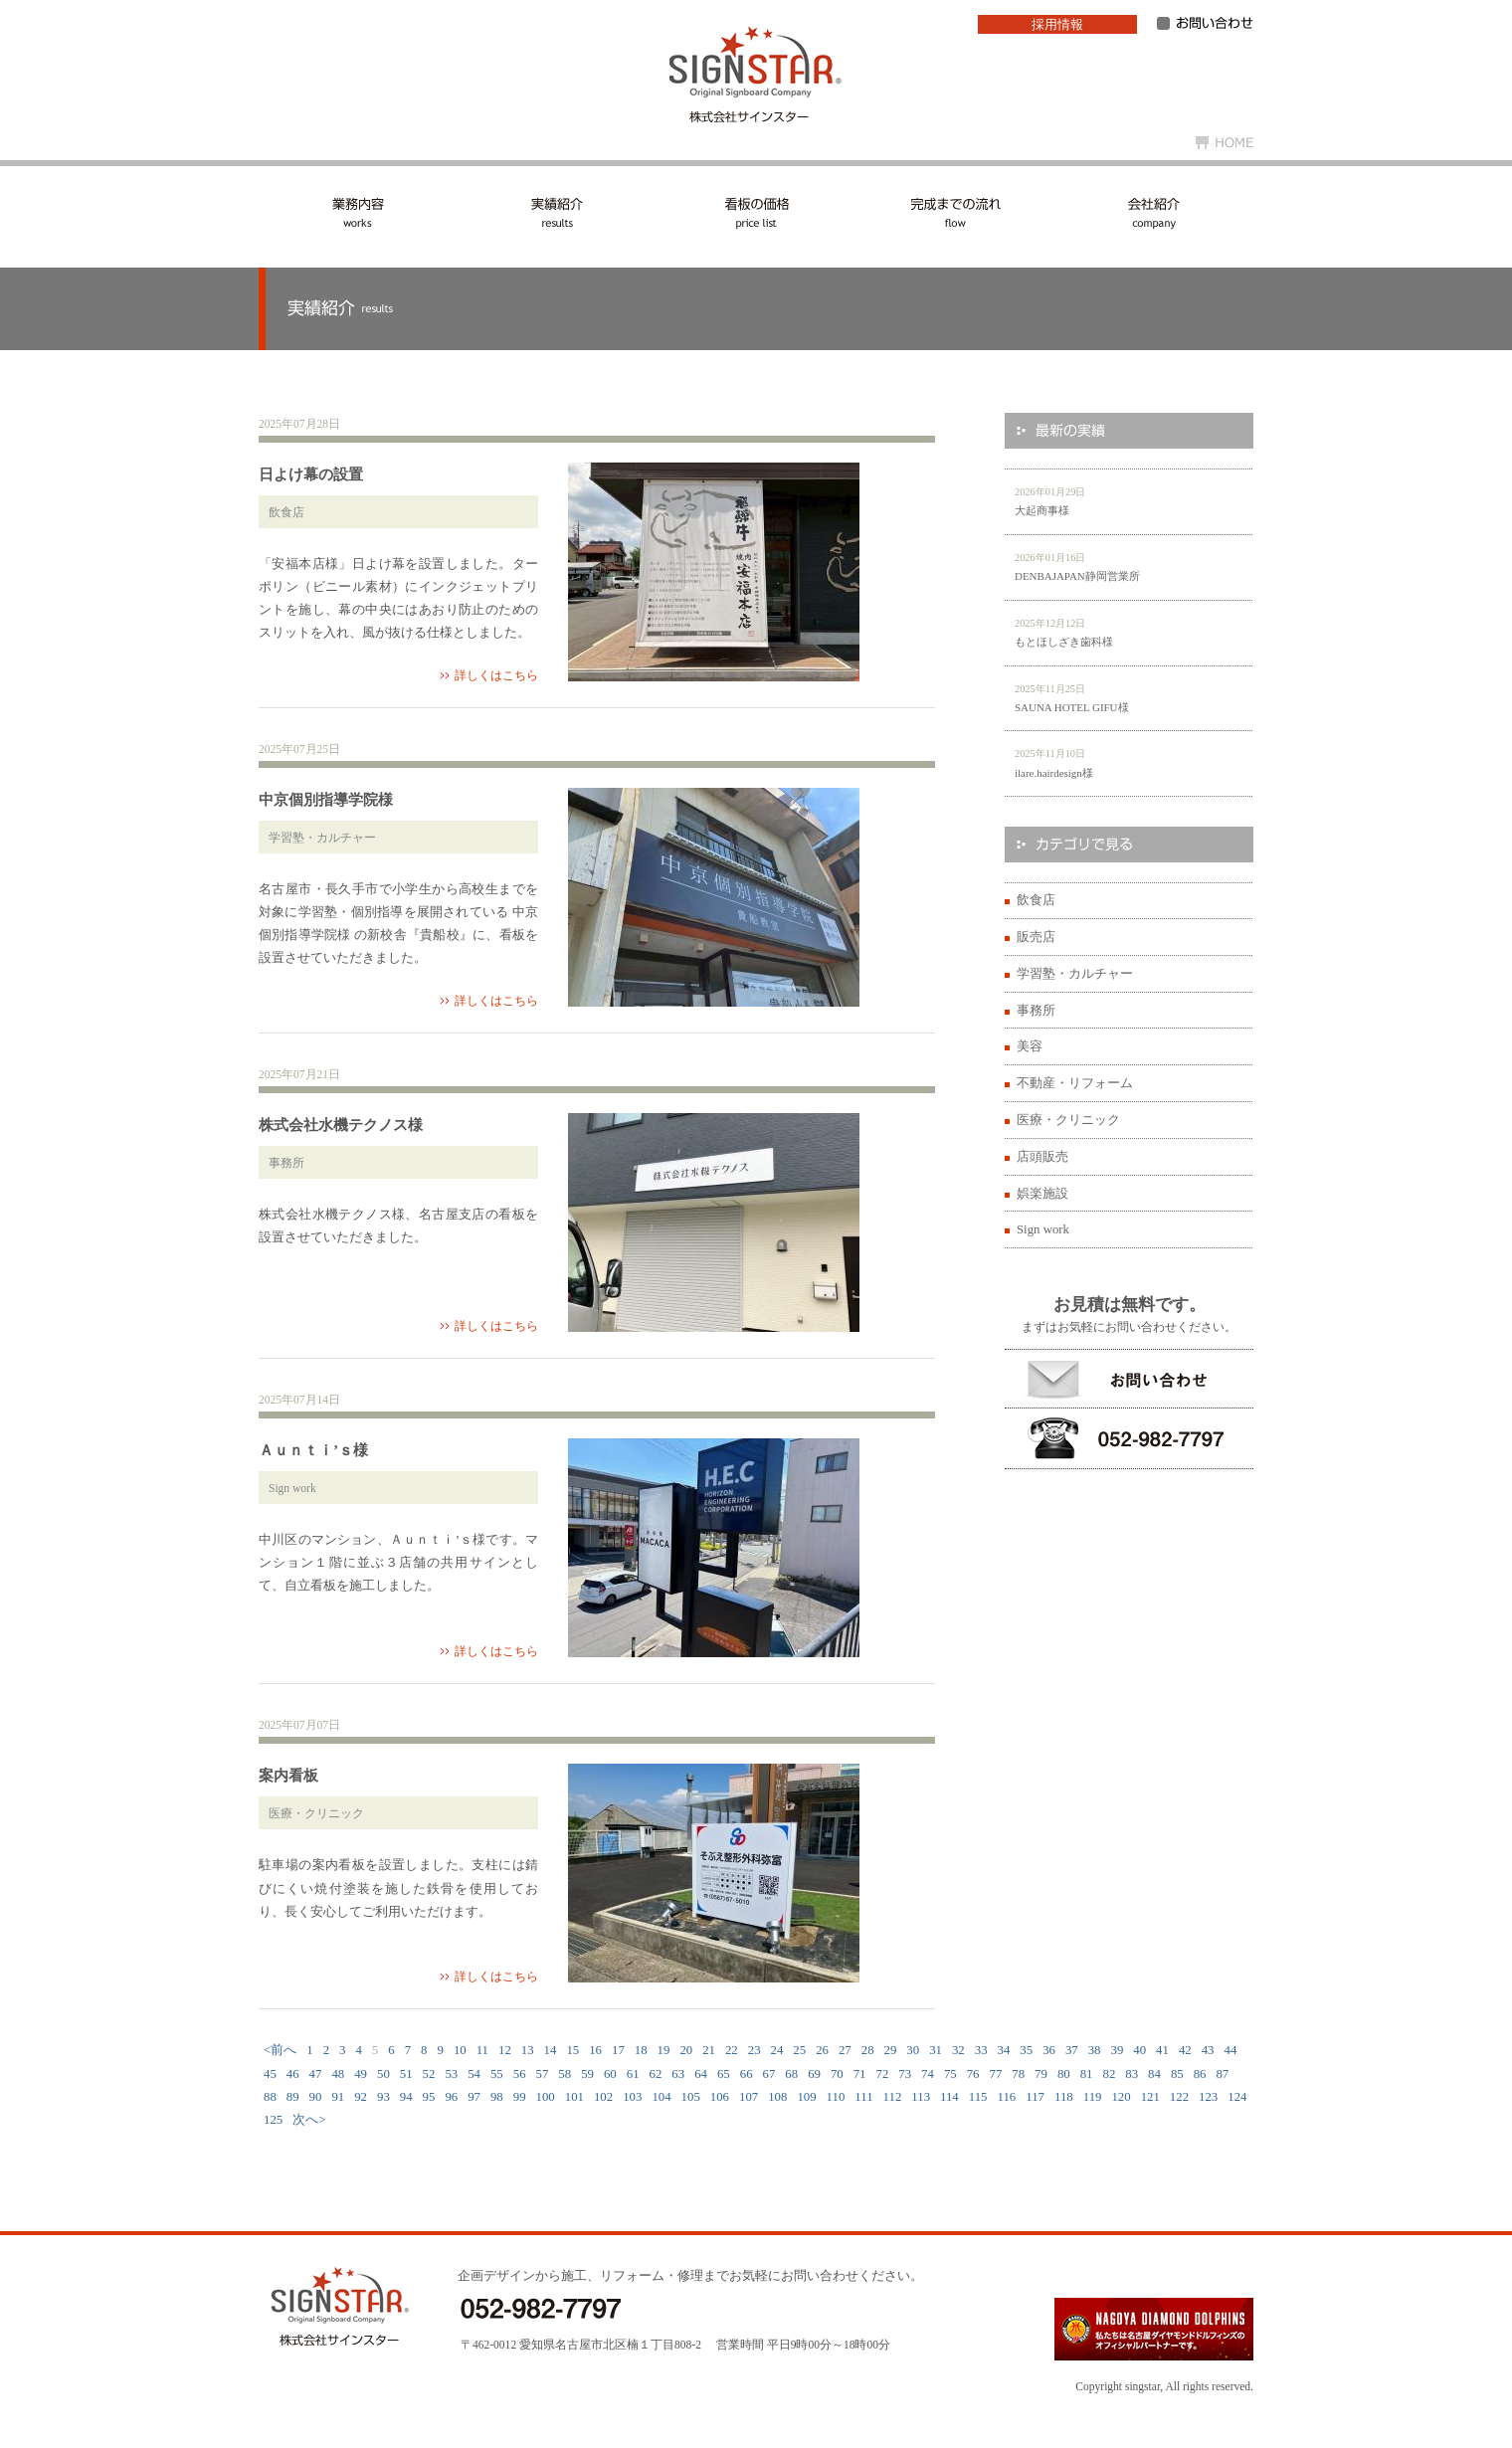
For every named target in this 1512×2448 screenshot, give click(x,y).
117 (1035, 2097)
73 (904, 2074)
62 (656, 2074)
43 (1208, 2050)
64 (700, 2074)
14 (550, 2050)
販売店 (1036, 937)
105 (690, 2097)
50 (383, 2074)
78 (1018, 2074)
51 (406, 2074)
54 (474, 2074)
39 (1117, 2050)
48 (337, 2074)
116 (1007, 2097)
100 (545, 2097)
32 (958, 2050)
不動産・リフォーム (1075, 1083)
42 (1185, 2050)
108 (777, 2097)
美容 (1029, 1046)
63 (677, 2074)
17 (618, 2050)
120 (1120, 2097)
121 (1150, 2097)
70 (837, 2074)
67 (769, 2074)
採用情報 (1057, 25)
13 (527, 2050)
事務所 (1036, 1011)
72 (882, 2074)
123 (1208, 2097)
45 (270, 2074)
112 (892, 2097)
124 (1237, 2097)
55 (496, 2074)
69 (814, 2074)
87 (1222, 2074)
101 (574, 2097)
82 (1108, 2074)
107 (748, 2097)
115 (978, 2097)
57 (542, 2074)
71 (859, 2074)
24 (777, 2050)
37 (1071, 2050)
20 (685, 2050)
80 (1063, 2074)
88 (270, 2097)
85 (1177, 2074)
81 (1086, 2074)
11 (482, 2050)
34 (1004, 2050)
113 (920, 2097)
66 (746, 2074)
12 (504, 2050)
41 (1162, 2050)
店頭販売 (1042, 1157)
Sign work (1043, 1229)
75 (950, 2074)
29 (890, 2050)
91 (337, 2097)
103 (632, 2097)
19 (664, 2050)
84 (1154, 2074)
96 (451, 2097)
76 (973, 2074)
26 (822, 2050)
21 (708, 2050)
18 (641, 2050)
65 (723, 2074)
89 (292, 2097)
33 (981, 2050)
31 (935, 2050)
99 (519, 2097)
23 (754, 2050)
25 (799, 2050)
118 (1063, 2097)
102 (603, 2097)
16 (595, 2050)
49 (360, 2074)
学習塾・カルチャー (1075, 974)
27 (845, 2050)
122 (1179, 2097)
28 (867, 2050)
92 (360, 2097)
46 (292, 2074)
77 (996, 2074)
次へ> (308, 2120)
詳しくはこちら (496, 675)
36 (1048, 2050)
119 (1092, 2097)
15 (572, 2050)
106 (719, 2097)
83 (1131, 2074)
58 (564, 2074)
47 (315, 2074)
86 (1200, 2074)
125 (273, 2120)
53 (451, 2074)
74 (927, 2074)
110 (836, 2097)
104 (661, 2097)
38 (1094, 2050)
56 (519, 2074)
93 (383, 2097)
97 (474, 2097)
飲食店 (1036, 900)
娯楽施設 (1042, 1194)
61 (633, 2074)
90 (315, 2097)
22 (731, 2050)
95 (429, 2097)
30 (912, 2050)
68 (791, 2074)
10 (460, 2050)
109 (806, 2097)
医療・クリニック (1068, 1120)
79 (1041, 2074)
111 (863, 2097)
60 (610, 2074)
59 (587, 2074)
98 (496, 2097)
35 (1026, 2050)
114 (949, 2097)
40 (1139, 2050)
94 (406, 2097)
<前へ (280, 2050)
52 (429, 2074)
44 (1231, 2050)
